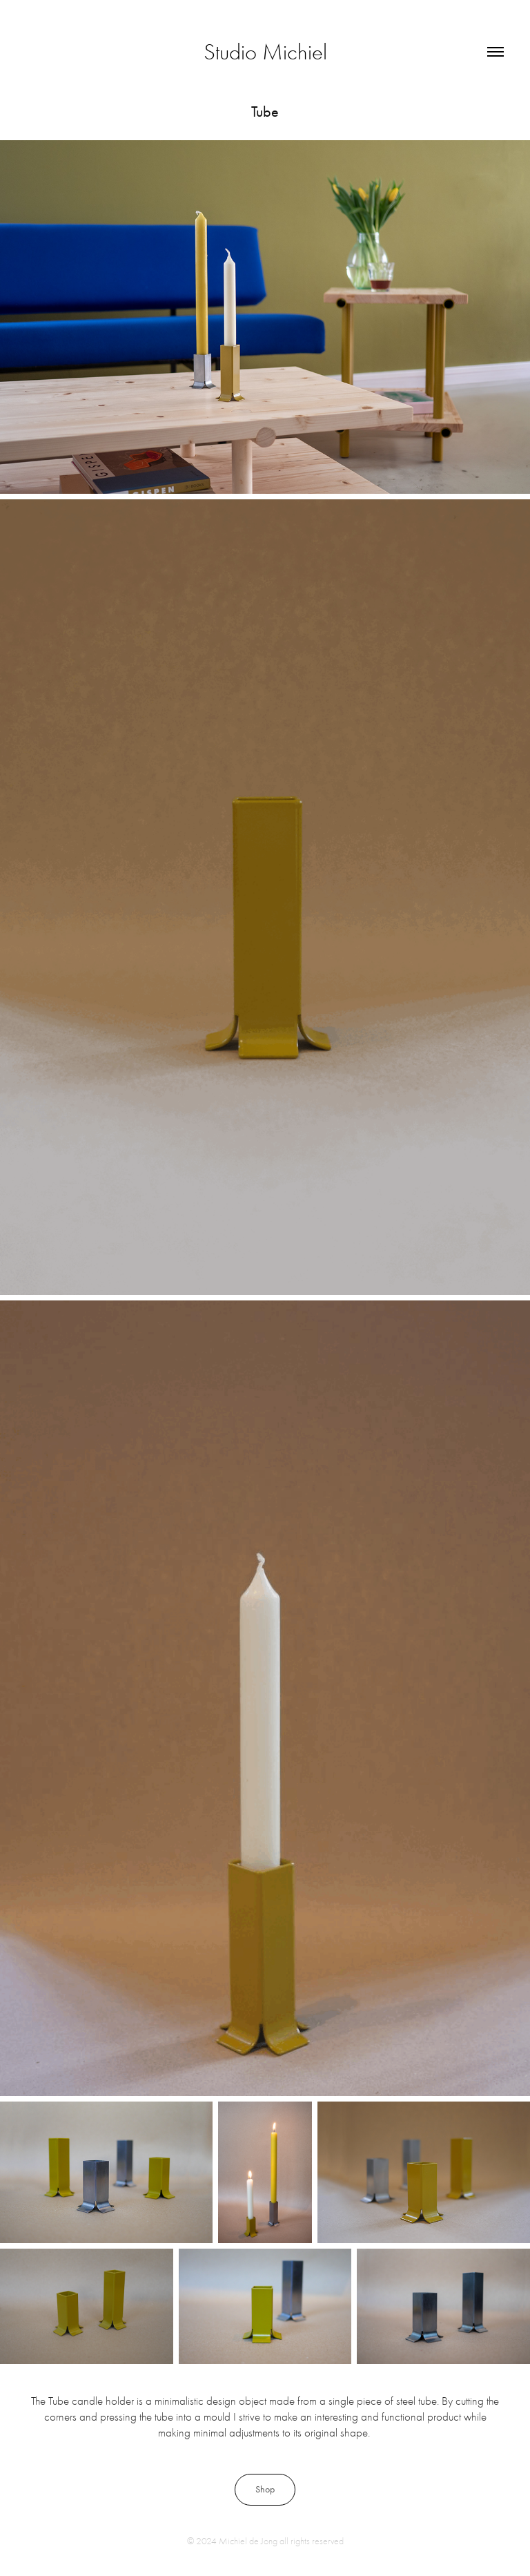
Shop (265, 2489)
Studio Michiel (265, 52)
